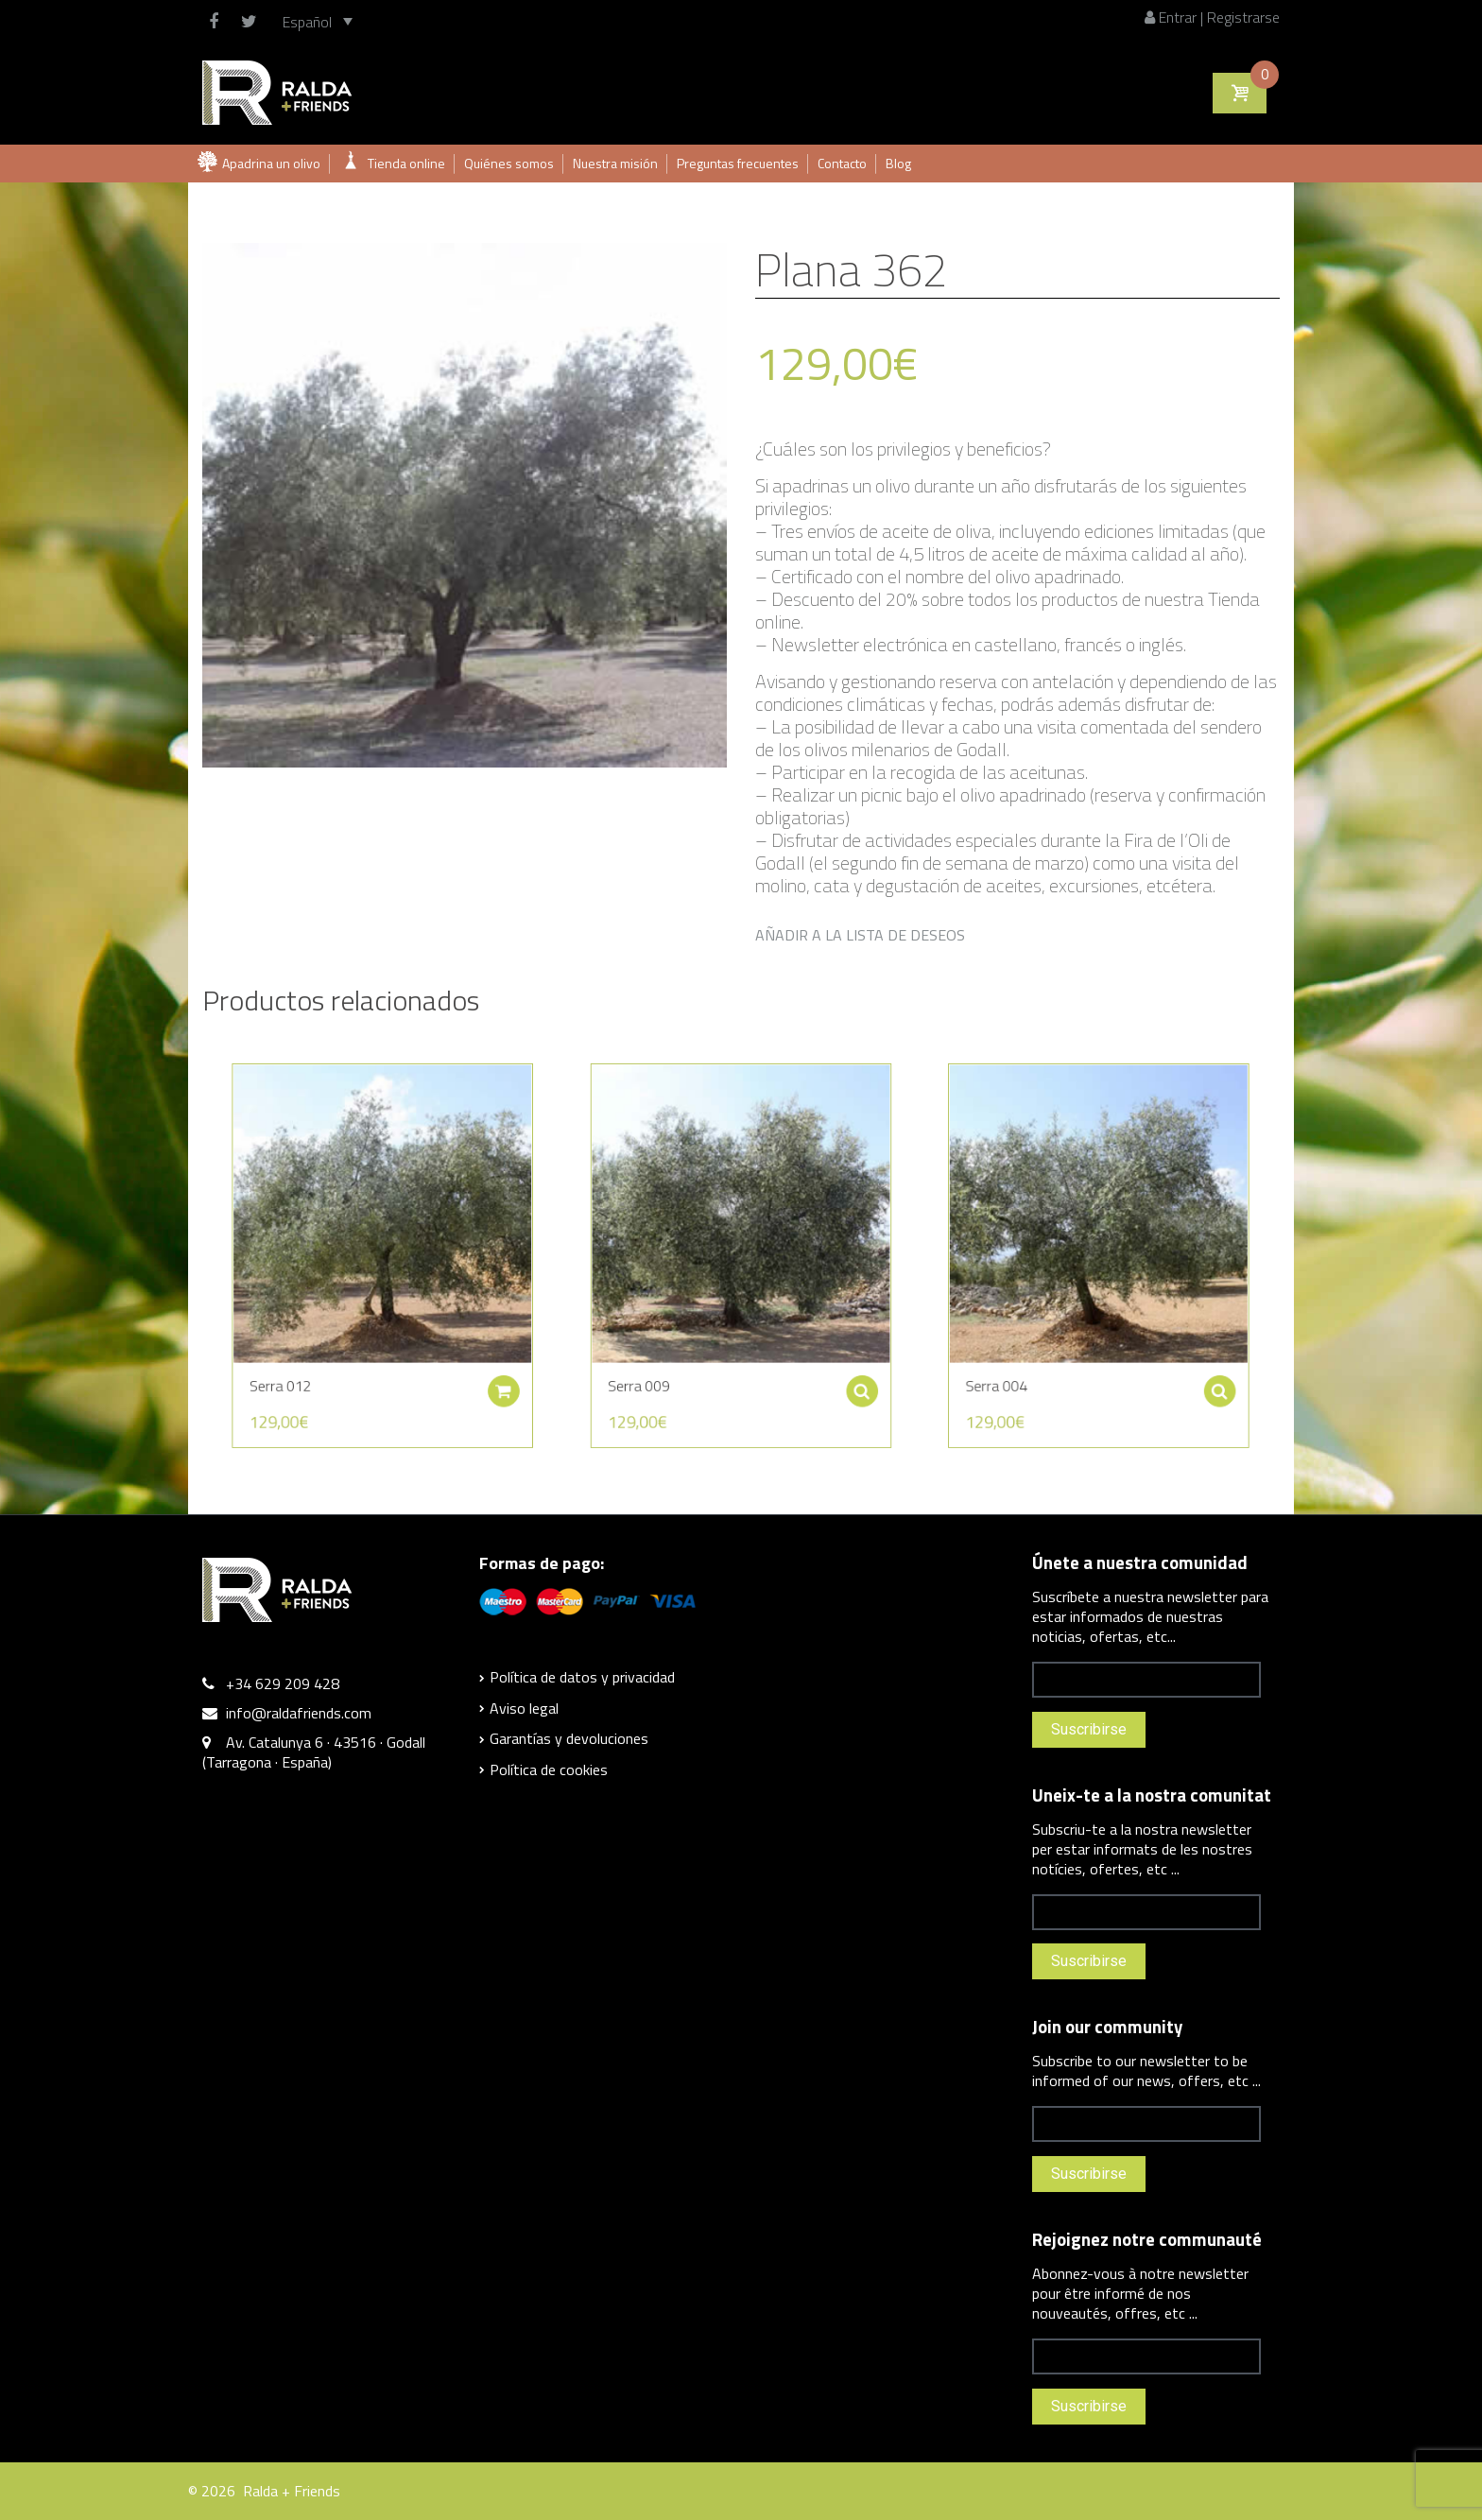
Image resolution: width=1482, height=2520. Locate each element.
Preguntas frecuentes (738, 163)
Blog (898, 163)
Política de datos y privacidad (582, 1677)
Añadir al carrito (519, 1363)
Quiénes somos (509, 163)
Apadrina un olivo (271, 163)
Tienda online (406, 163)
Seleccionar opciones (838, 1363)
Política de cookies (549, 1769)
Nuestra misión (615, 163)
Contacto (842, 163)
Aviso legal (524, 1708)
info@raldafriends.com (298, 1712)
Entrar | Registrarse (1212, 17)
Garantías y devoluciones (569, 1738)
